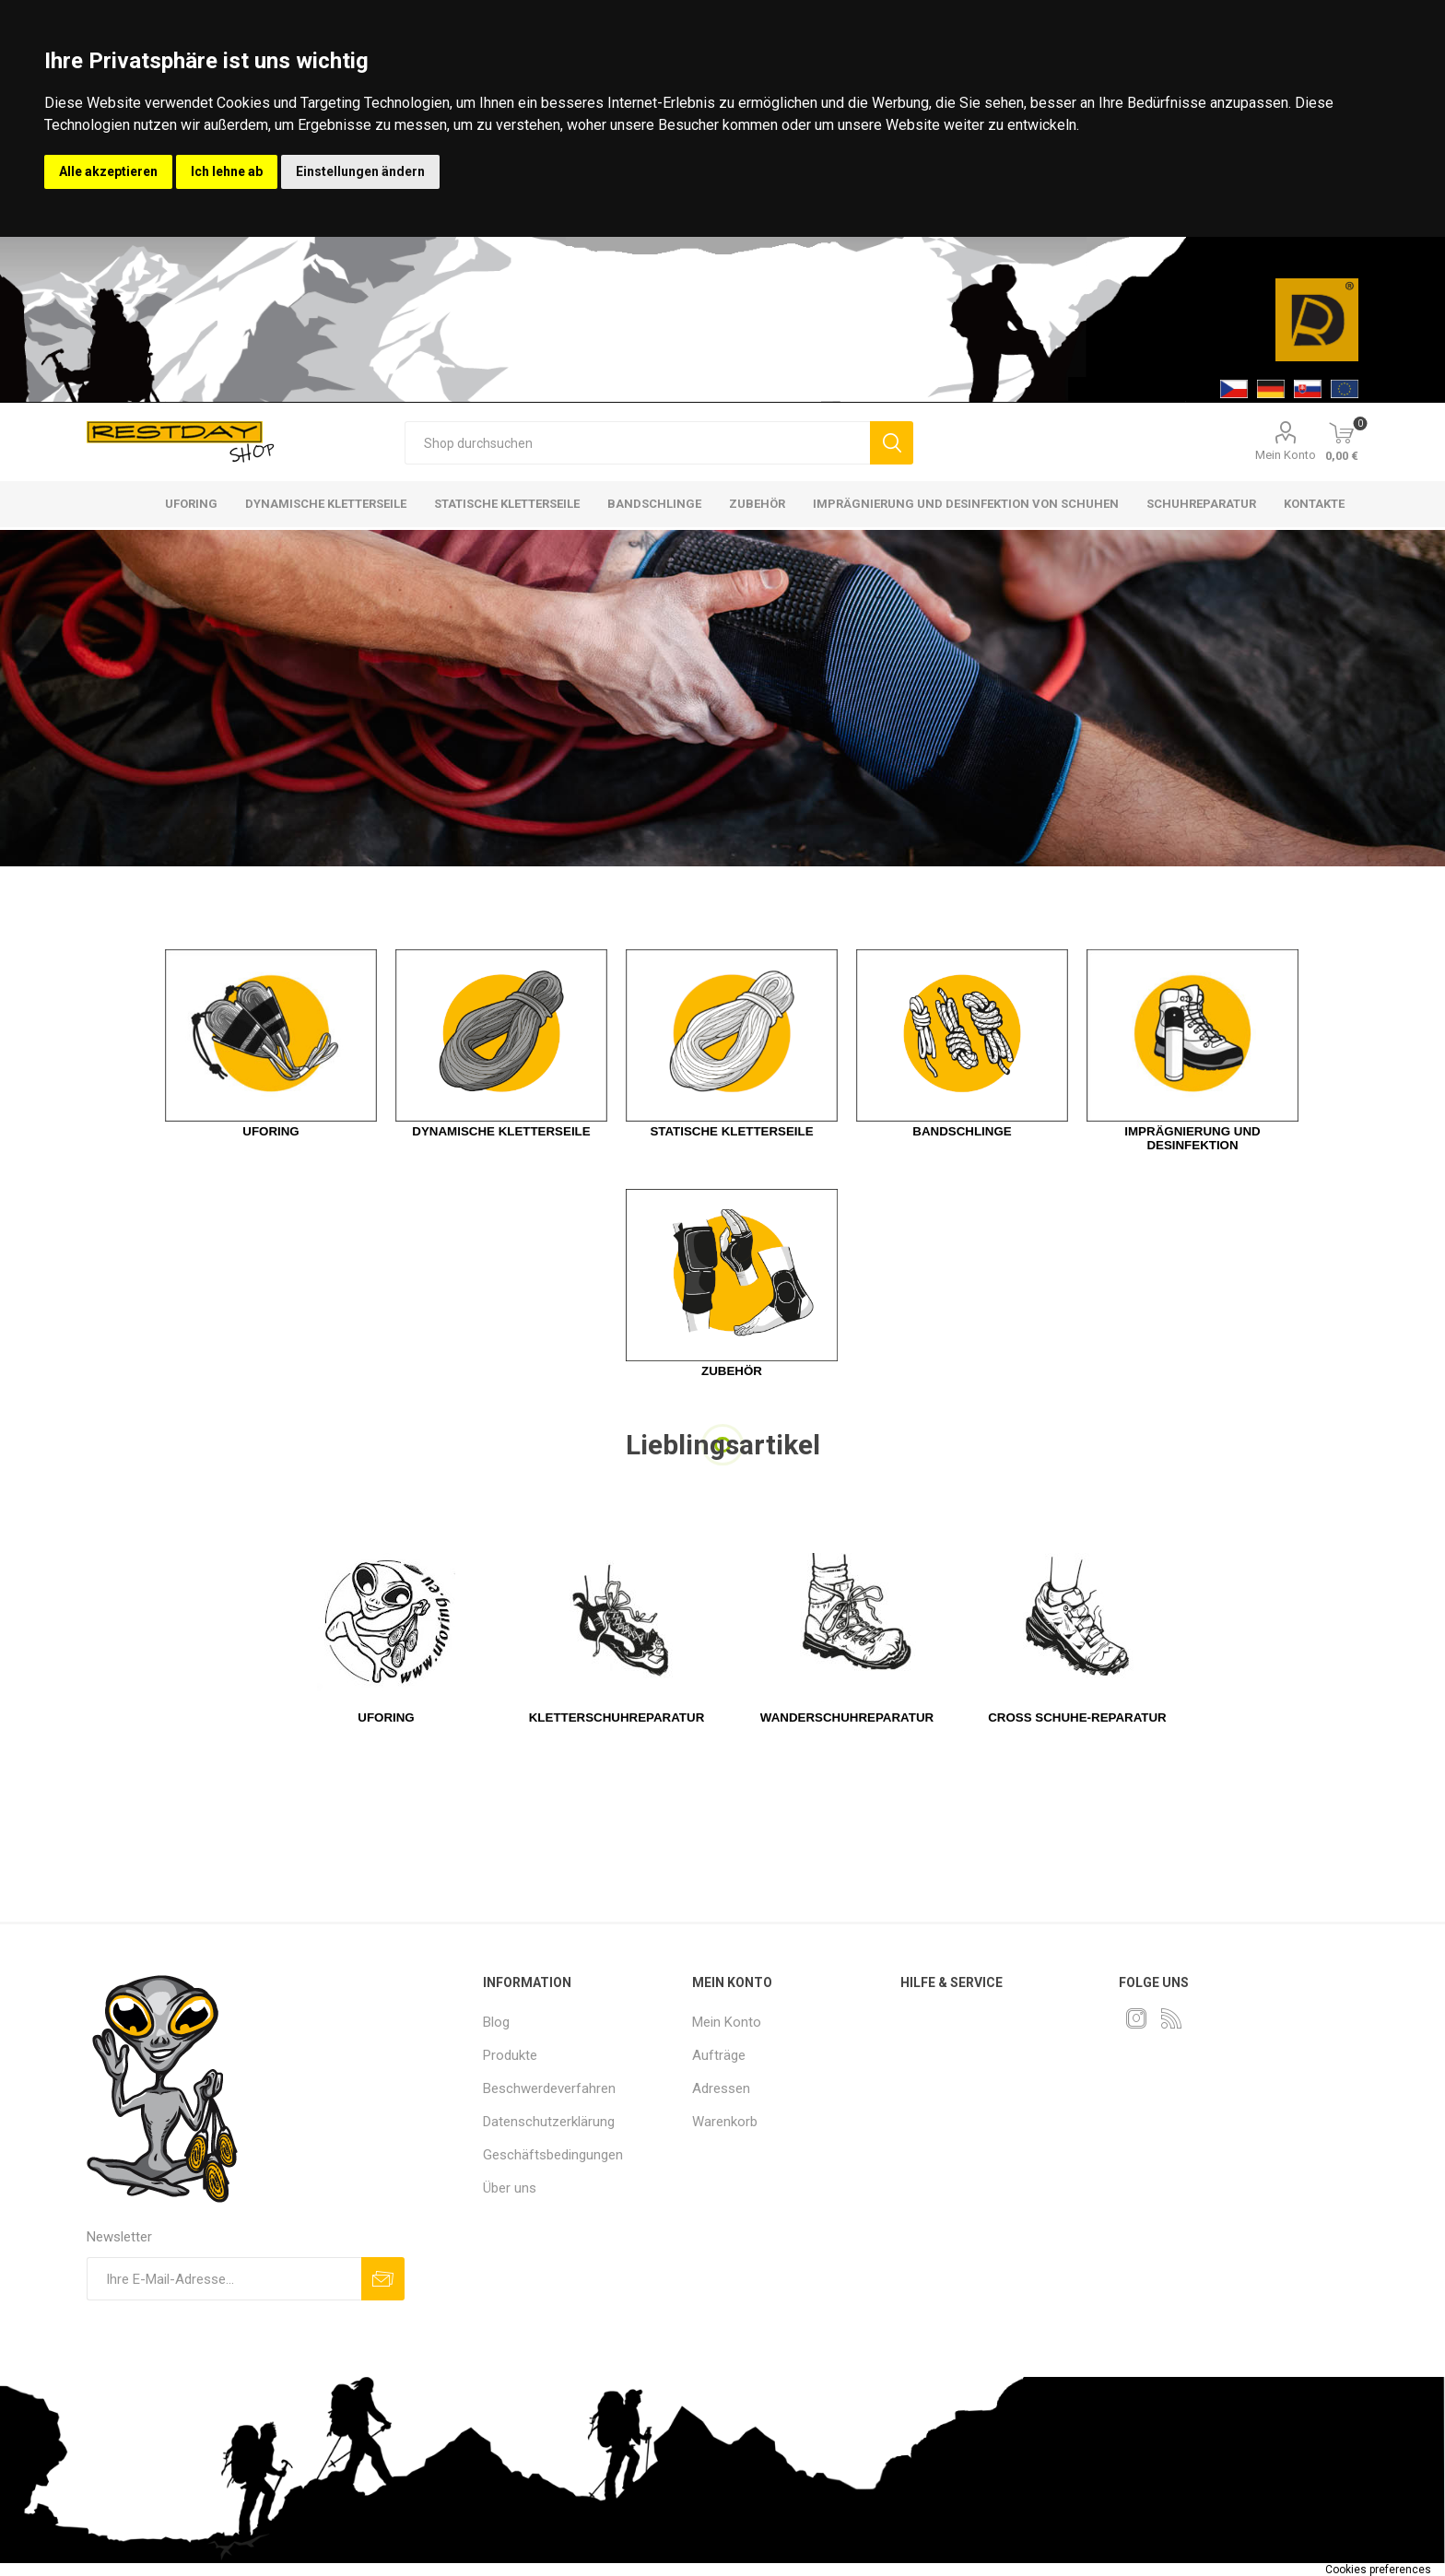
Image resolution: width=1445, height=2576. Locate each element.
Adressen (721, 2088)
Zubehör (731, 1371)
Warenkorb (725, 2121)
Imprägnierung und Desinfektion (1192, 1138)
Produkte (510, 2055)
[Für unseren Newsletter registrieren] (224, 2278)
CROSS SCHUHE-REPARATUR (1077, 1717)
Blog (496, 2022)
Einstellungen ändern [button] (360, 171)
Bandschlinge (961, 1131)
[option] (722, 698)
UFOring (386, 1717)
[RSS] (1171, 2018)
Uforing (270, 1131)
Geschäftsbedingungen (553, 2155)
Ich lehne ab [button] (227, 171)
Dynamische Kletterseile (501, 1131)
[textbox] (637, 443)
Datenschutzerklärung (549, 2121)
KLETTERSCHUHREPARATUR (617, 1717)
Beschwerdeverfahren (549, 2088)
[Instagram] (1136, 2018)
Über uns (509, 2188)
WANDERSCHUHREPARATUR (847, 1717)
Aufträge (719, 2055)
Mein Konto (1285, 455)
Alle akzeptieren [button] (108, 171)
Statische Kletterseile (731, 1131)
